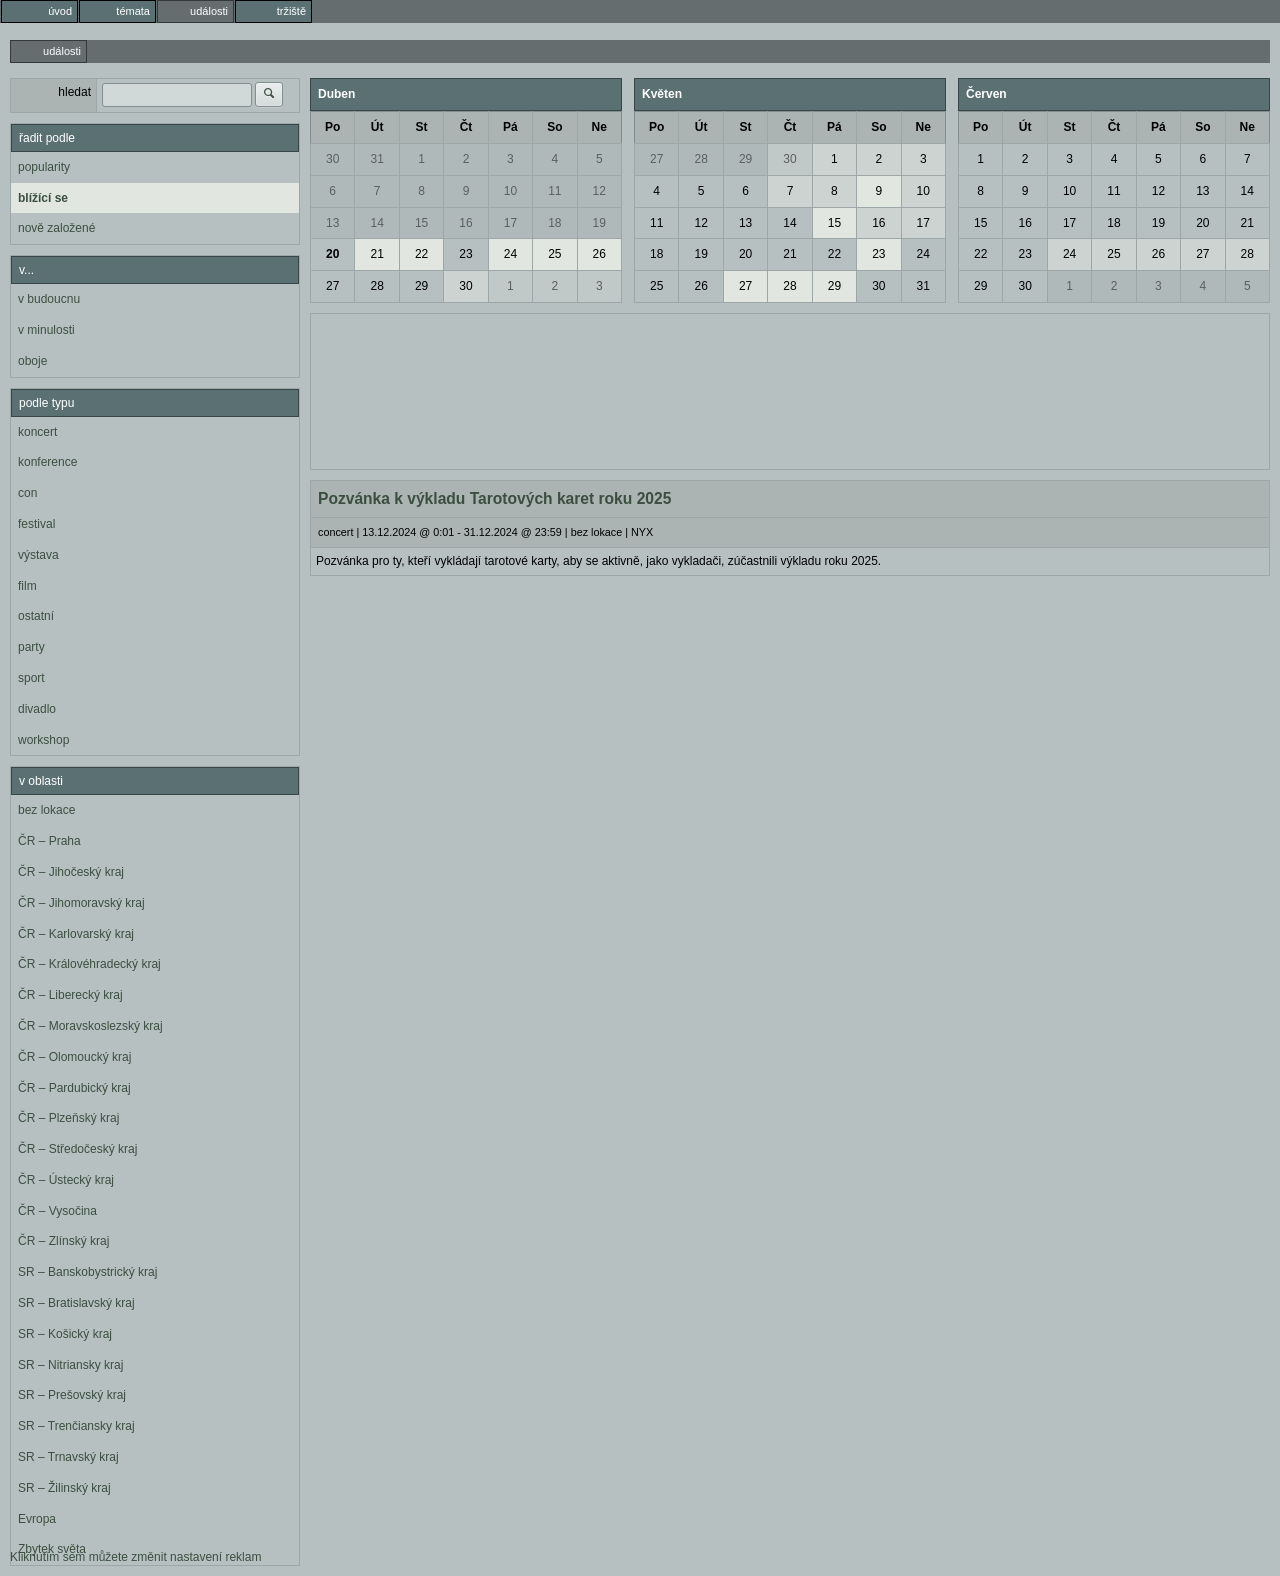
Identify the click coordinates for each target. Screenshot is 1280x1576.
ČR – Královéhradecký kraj (89, 964)
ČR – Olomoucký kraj (74, 1057)
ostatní (36, 616)
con (27, 493)
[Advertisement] (790, 389)
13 (332, 223)
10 (510, 191)
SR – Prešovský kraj (72, 1395)
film (27, 586)
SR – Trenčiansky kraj (76, 1426)
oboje (32, 361)
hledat (74, 92)
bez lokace (46, 810)
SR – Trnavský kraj (68, 1457)
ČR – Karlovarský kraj (76, 934)
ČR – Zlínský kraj (63, 1241)
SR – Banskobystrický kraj (87, 1272)
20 (332, 254)
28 (376, 286)
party (31, 647)
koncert (37, 432)
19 (599, 223)
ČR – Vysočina (57, 1211)
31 (376, 159)
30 (332, 159)
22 (421, 254)
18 (554, 223)
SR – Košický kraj (65, 1334)
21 (376, 254)
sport (31, 678)
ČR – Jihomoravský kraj (81, 903)
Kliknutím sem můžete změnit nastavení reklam (135, 1557)
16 (465, 223)
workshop (43, 740)
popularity (44, 167)
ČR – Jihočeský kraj (71, 872)
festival (36, 524)
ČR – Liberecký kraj (70, 995)
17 (510, 223)
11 (554, 191)
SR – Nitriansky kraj (70, 1365)
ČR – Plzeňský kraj (68, 1118)
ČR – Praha (49, 841)
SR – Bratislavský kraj (76, 1303)
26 (599, 254)
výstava (38, 555)
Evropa (37, 1519)
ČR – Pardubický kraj (74, 1088)
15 (421, 223)
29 (421, 286)
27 (332, 286)
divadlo (37, 709)
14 (376, 223)
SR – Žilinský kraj (64, 1488)
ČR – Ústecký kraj (66, 1180)
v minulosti (46, 330)
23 (465, 254)
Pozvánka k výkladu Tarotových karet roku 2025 (494, 498)
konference (47, 462)
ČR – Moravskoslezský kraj (90, 1026)
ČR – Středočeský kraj (77, 1149)
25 (554, 254)
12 (599, 191)
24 (510, 254)
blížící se (43, 198)
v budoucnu (49, 299)
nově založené (56, 228)
